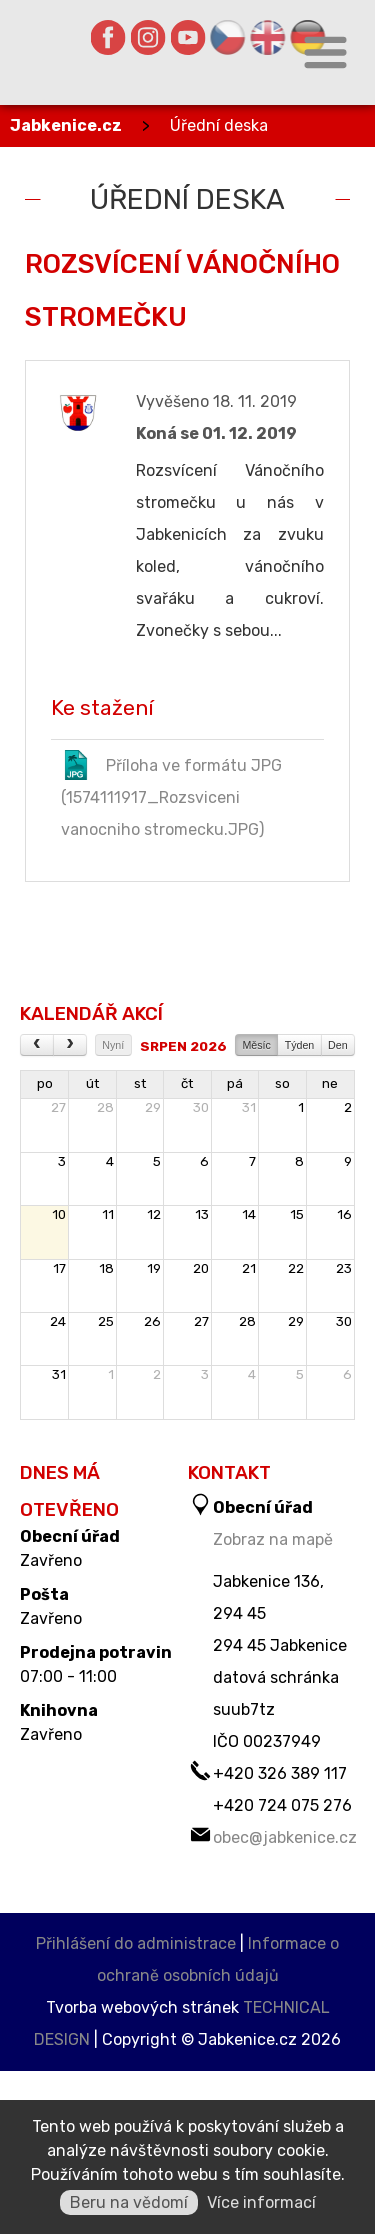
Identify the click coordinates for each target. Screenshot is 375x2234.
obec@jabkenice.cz (285, 1837)
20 (201, 1268)
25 (106, 1321)
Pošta (44, 1595)
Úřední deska (219, 125)
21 (249, 1268)
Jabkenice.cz (66, 125)
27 (58, 1107)
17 (59, 1268)
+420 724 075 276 (282, 1805)
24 (58, 1321)
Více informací (261, 2202)
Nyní (113, 1045)
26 (152, 1321)
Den (338, 1045)
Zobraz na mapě (273, 1539)
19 (154, 1268)
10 (59, 1214)
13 (202, 1214)
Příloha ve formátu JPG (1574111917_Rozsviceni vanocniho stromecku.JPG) (171, 794)
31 (249, 1107)
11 (108, 1214)
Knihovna (59, 1711)
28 (105, 1107)
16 (344, 1214)
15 (297, 1214)
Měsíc (256, 1045)
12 (154, 1214)
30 (201, 1107)
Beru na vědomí (129, 2202)
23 (344, 1268)
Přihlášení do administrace (136, 1943)
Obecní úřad (70, 1537)
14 (249, 1214)
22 (296, 1268)
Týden (300, 1045)
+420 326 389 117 (280, 1773)
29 (153, 1107)
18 (106, 1268)
